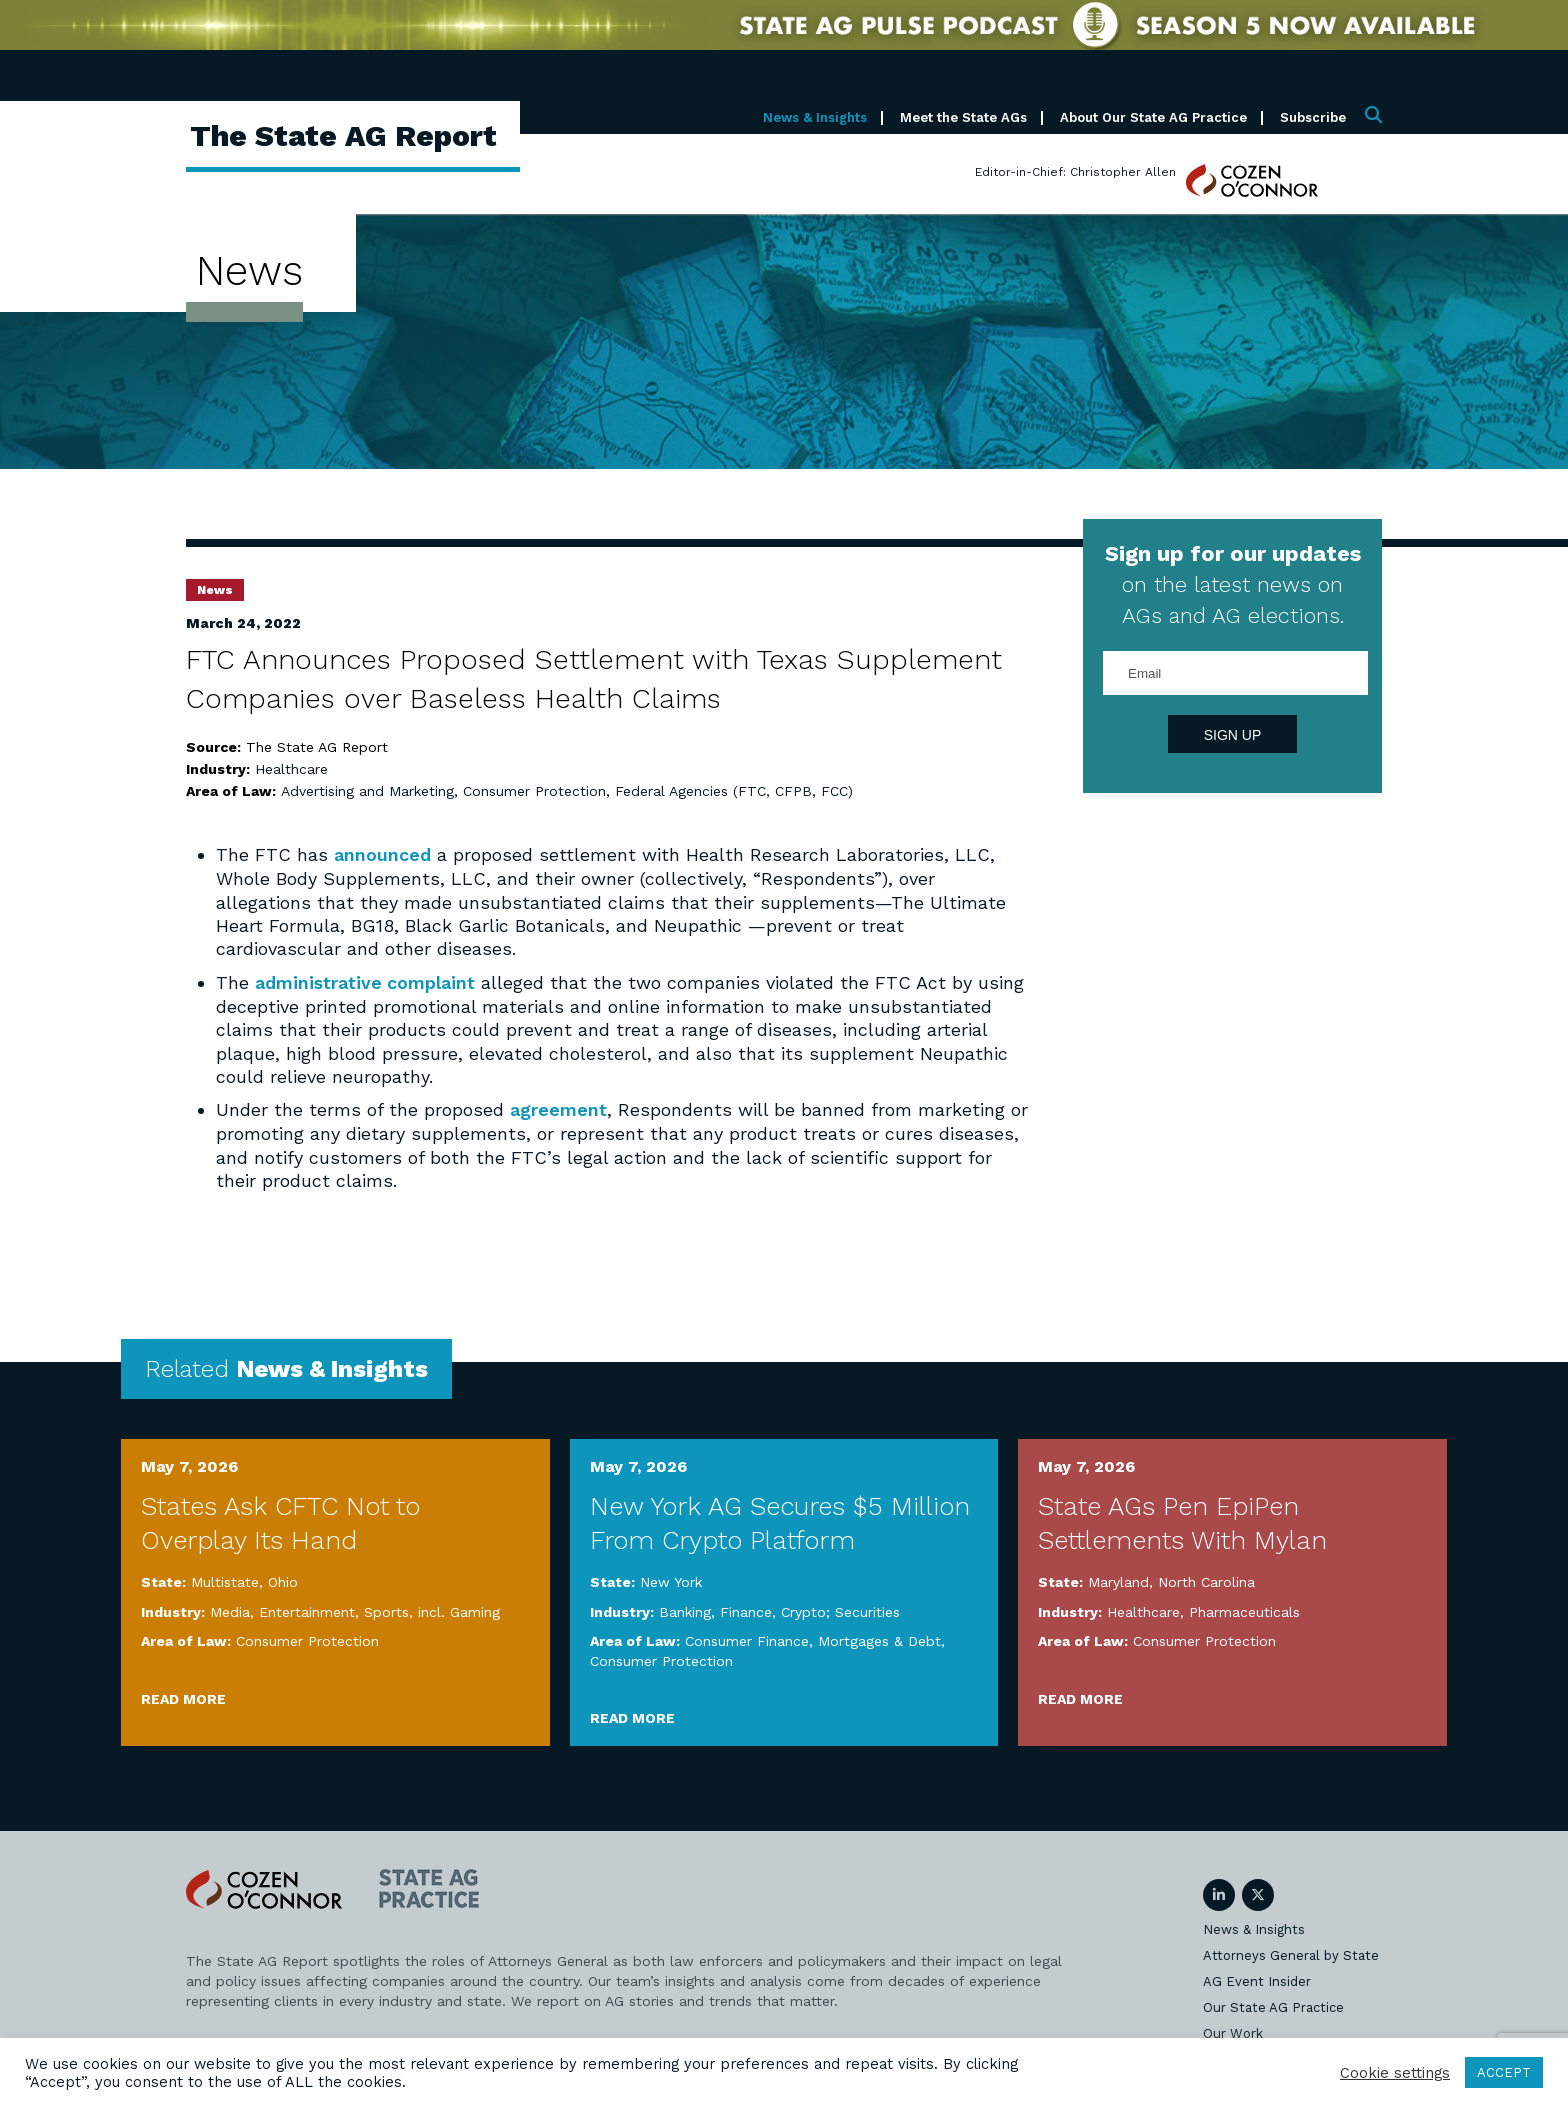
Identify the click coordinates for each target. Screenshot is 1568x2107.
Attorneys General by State (1291, 1954)
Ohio (283, 1580)
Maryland (1118, 1580)
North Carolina (1206, 1580)
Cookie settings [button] (1395, 2073)
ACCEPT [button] (1504, 2072)
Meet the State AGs (963, 117)
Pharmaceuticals (1244, 1610)
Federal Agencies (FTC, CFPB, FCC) (734, 791)
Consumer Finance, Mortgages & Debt (813, 1639)
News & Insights (815, 117)
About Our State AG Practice (1153, 117)
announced (382, 854)
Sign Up (1233, 735)
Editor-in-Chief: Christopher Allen (1075, 172)
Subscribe (1313, 117)
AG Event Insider (1257, 1980)
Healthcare (291, 769)
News (215, 590)
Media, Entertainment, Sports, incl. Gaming (355, 1610)
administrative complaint (365, 981)
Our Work (1233, 2032)
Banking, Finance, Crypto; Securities (779, 1610)
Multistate (225, 1580)
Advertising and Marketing (367, 791)
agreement (558, 1108)
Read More (183, 1697)
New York (671, 1580)
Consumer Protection (534, 791)
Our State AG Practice (1273, 2006)
